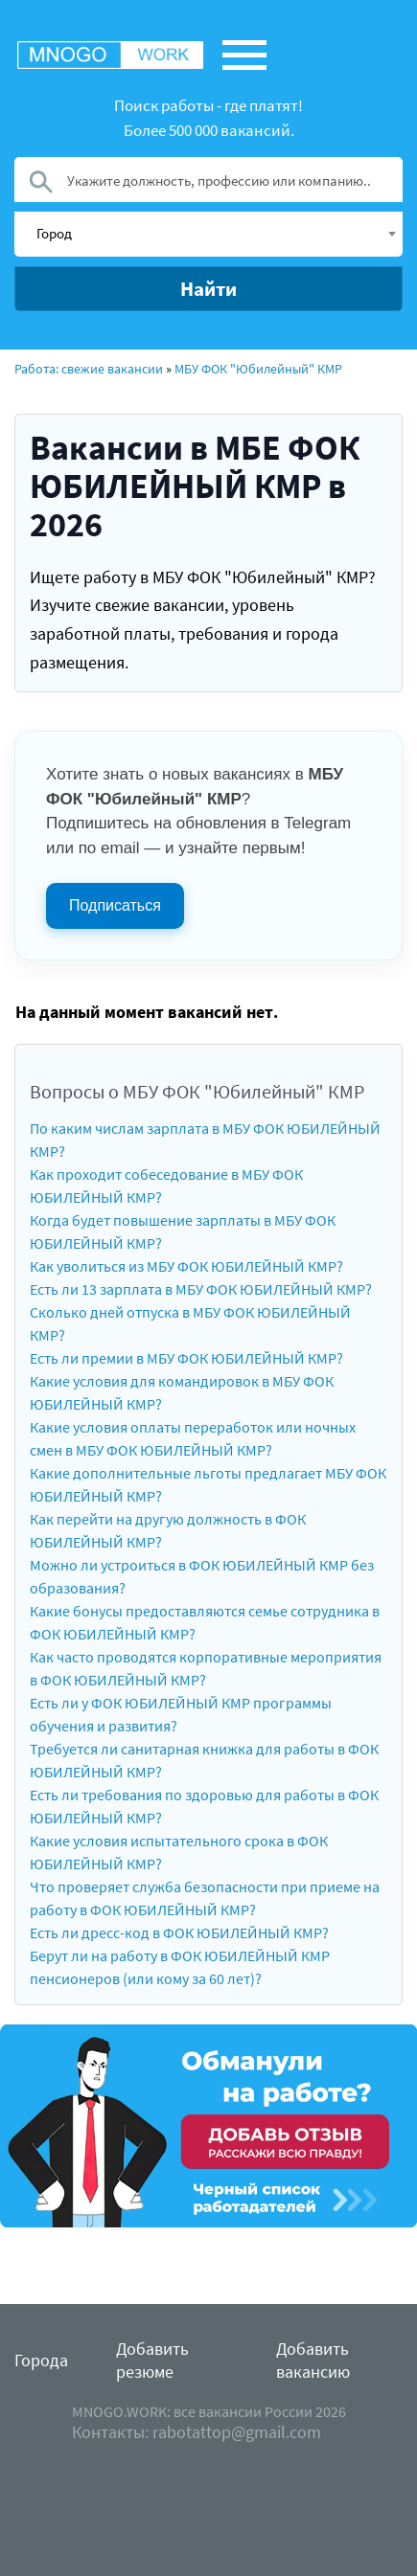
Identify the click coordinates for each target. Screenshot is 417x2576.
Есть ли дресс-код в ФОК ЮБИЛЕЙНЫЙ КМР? (179, 1932)
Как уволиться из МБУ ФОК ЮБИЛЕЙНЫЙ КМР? (186, 1266)
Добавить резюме (152, 2360)
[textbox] (216, 232)
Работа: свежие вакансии (88, 368)
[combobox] (208, 234)
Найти (208, 289)
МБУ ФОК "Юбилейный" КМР (258, 368)
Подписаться (115, 905)
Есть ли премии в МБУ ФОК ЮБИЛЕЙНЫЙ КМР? (186, 1357)
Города (41, 2360)
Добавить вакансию (313, 2360)
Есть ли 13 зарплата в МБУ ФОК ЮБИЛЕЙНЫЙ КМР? (201, 1289)
